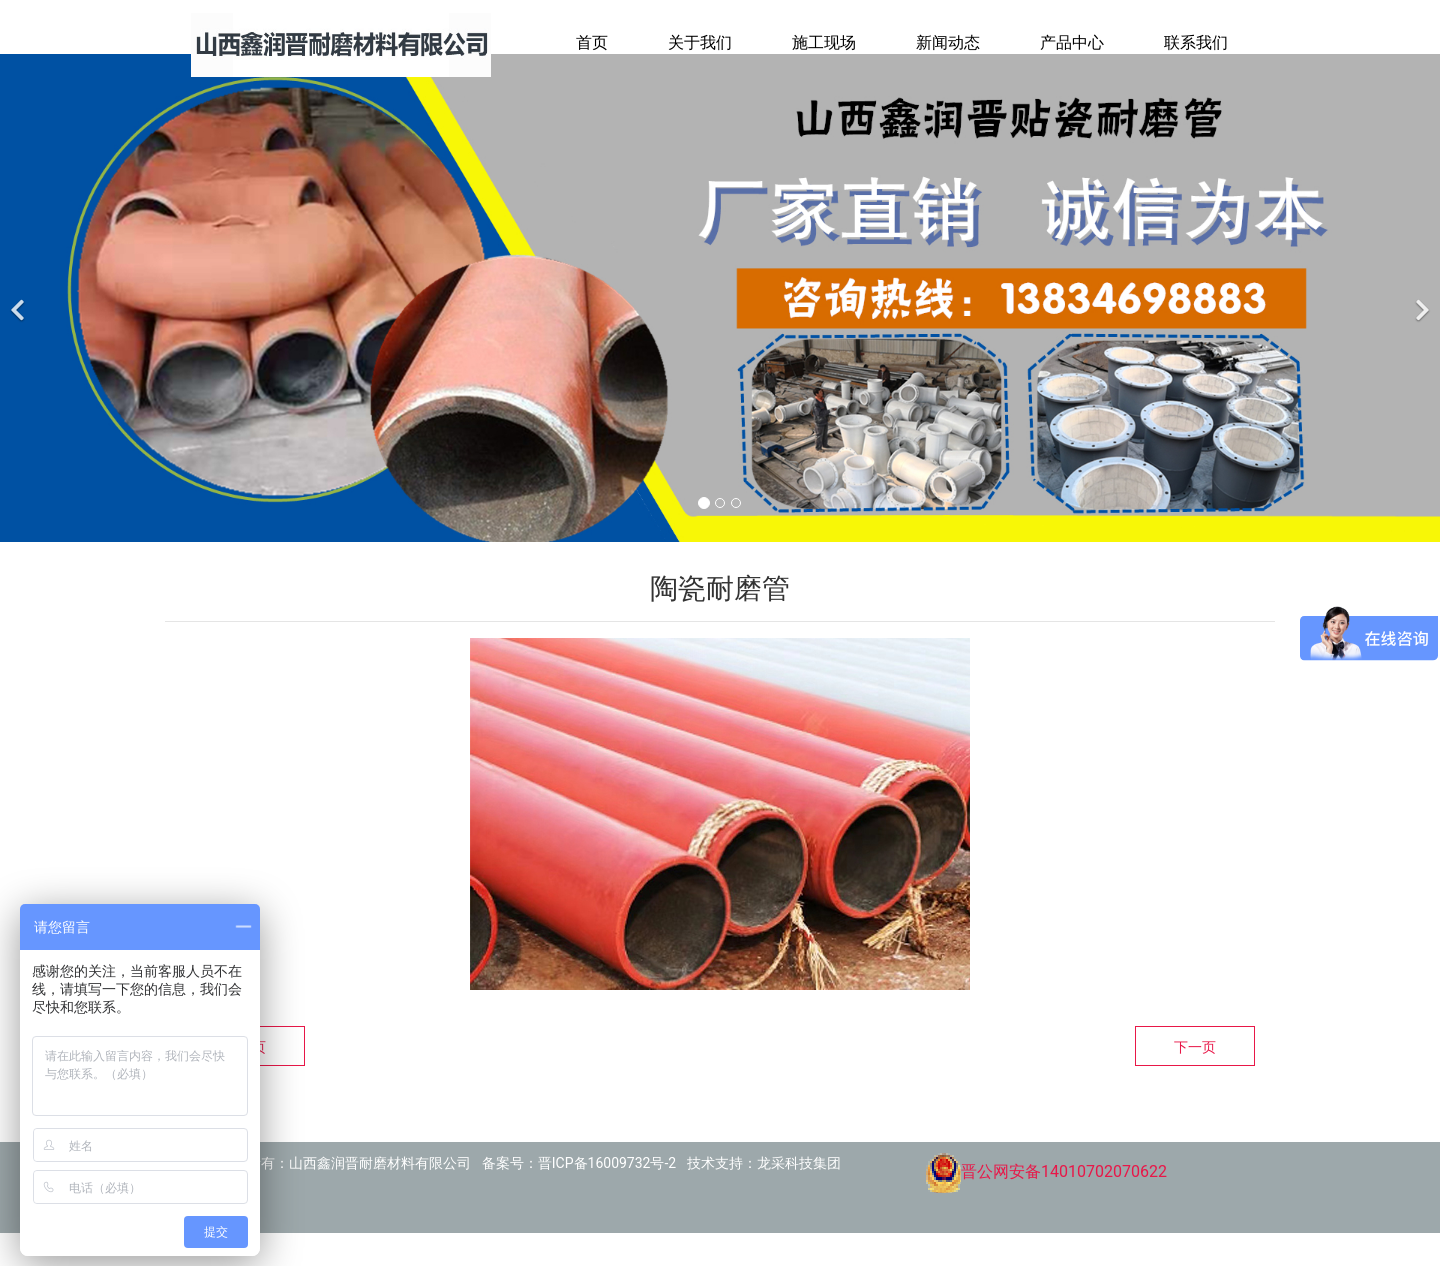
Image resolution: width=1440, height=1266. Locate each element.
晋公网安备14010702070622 (1046, 1204)
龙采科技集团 (799, 1196)
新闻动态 (948, 42)
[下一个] (1420, 331)
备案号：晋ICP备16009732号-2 (579, 1196)
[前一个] (20, 331)
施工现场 (824, 42)
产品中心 (1072, 42)
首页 (592, 42)
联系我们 (1196, 42)
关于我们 (700, 42)
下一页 (1195, 1080)
